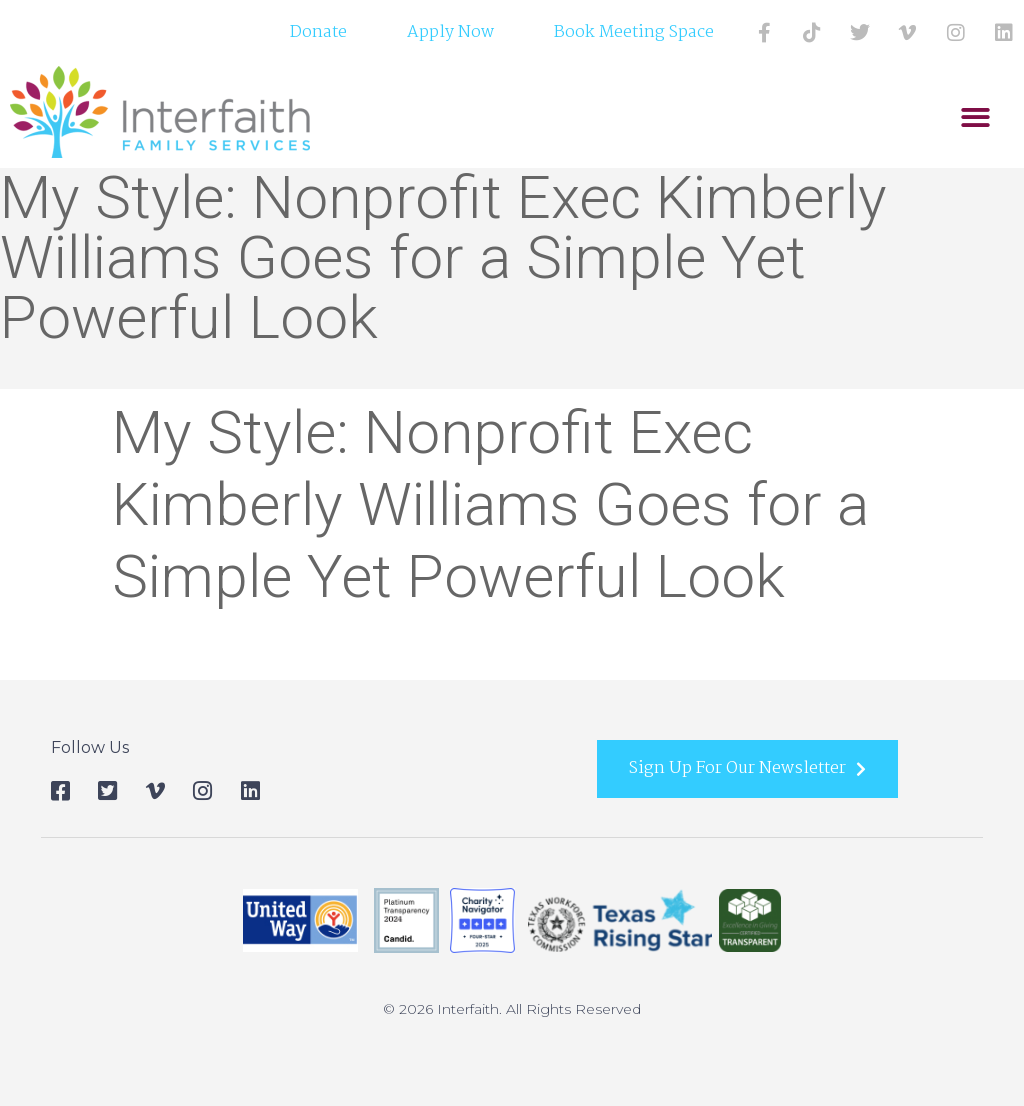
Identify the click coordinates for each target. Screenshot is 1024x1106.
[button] (975, 117)
